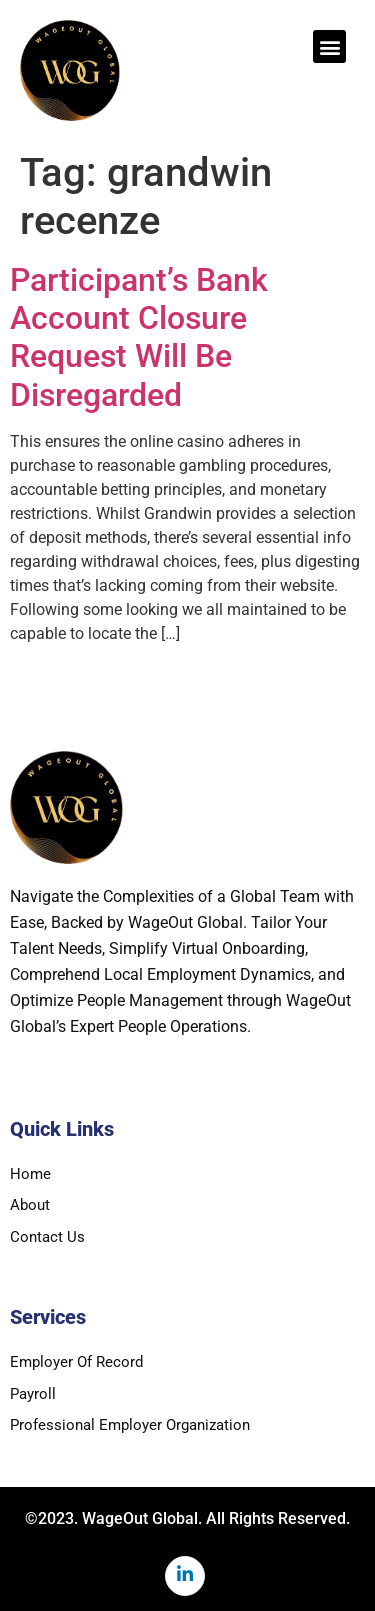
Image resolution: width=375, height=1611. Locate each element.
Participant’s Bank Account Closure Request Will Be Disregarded (139, 337)
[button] (329, 46)
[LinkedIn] (185, 1576)
